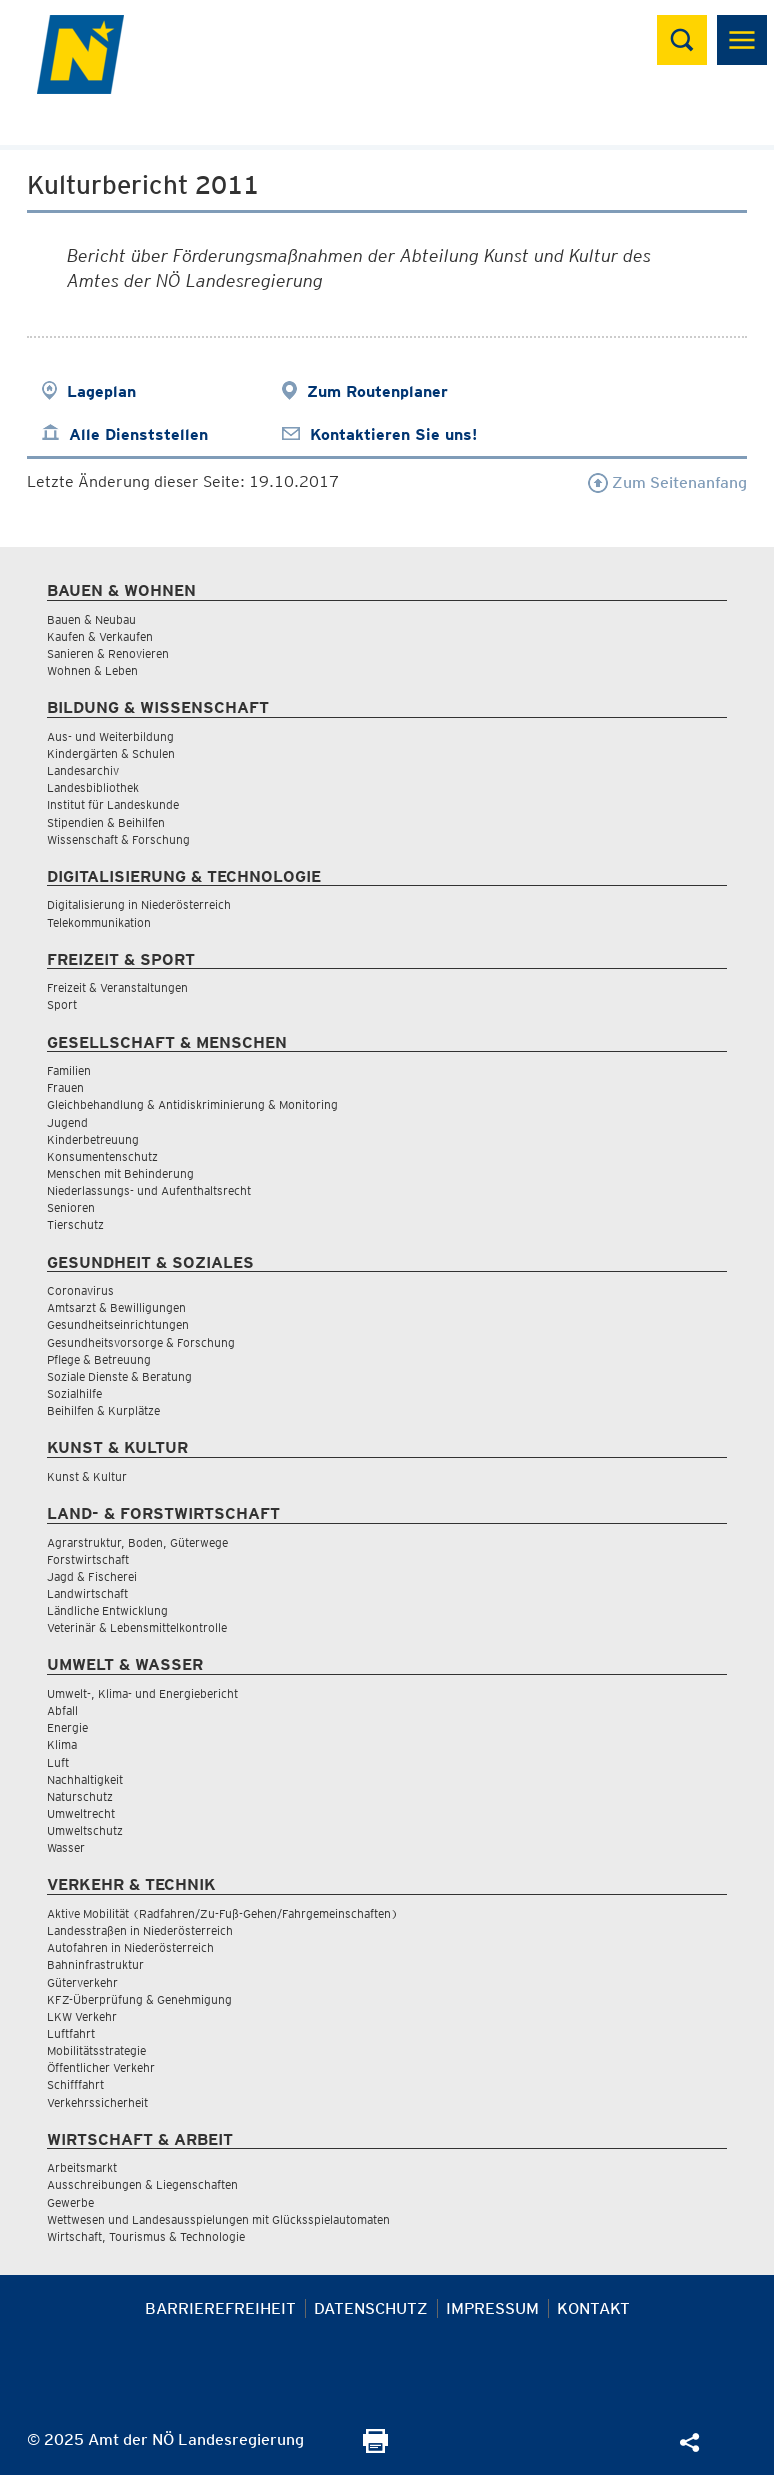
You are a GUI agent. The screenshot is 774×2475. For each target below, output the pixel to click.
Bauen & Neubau (91, 619)
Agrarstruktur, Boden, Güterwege (137, 1542)
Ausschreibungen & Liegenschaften (142, 2184)
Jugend (67, 1122)
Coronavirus (80, 1290)
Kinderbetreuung (93, 1139)
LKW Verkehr (82, 2016)
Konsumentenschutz (102, 1156)
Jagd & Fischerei (92, 1576)
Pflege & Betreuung (99, 1359)
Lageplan (101, 391)
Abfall (62, 1710)
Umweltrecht (81, 1813)
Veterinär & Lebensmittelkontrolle (137, 1627)
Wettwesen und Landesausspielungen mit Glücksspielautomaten (218, 2219)
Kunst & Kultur (87, 1476)
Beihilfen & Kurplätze (103, 1410)
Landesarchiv (83, 770)
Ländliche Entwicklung (107, 1610)
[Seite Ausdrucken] (375, 2447)
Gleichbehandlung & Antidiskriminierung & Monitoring (192, 1104)
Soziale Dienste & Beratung (119, 1376)
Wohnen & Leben (92, 670)
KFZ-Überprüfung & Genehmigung (139, 1999)
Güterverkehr (82, 1982)
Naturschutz (80, 1796)
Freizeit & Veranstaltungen (117, 987)
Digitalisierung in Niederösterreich (139, 904)
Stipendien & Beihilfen (106, 822)
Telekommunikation (99, 922)
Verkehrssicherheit (97, 2102)
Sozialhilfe (74, 1393)
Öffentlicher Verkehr (101, 2067)
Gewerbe (70, 2202)
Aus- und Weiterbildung (110, 736)
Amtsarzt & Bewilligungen (116, 1307)
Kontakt (593, 2308)
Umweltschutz (85, 1830)
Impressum (492, 2308)
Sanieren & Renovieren (108, 653)
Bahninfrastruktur (95, 1964)
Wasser (66, 1847)
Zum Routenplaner (377, 391)
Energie (67, 1727)
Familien (69, 1070)
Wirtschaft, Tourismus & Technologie (146, 2236)
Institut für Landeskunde (113, 804)
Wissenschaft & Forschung (118, 839)
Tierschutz (75, 1224)
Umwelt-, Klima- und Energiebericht (142, 1693)
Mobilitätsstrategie (96, 2050)
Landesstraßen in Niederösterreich (140, 1930)
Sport (62, 1004)
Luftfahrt (71, 2033)
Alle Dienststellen (138, 434)
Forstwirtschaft (88, 1559)
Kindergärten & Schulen (111, 753)
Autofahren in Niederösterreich (130, 1947)
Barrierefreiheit (220, 2308)
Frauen (65, 1087)
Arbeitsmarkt (82, 2167)
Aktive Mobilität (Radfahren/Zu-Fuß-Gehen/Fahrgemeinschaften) (222, 1913)
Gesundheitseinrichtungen (118, 1324)
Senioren (71, 1207)
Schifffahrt (75, 2084)
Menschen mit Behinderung (120, 1173)
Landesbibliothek (93, 787)
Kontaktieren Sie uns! (393, 434)
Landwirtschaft (87, 1593)
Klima (62, 1744)
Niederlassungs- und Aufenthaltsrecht (149, 1190)
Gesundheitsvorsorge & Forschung (141, 1342)
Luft (58, 1762)
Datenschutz (371, 2308)
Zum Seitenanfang (667, 482)
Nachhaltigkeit (85, 1779)
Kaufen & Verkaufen (100, 636)
